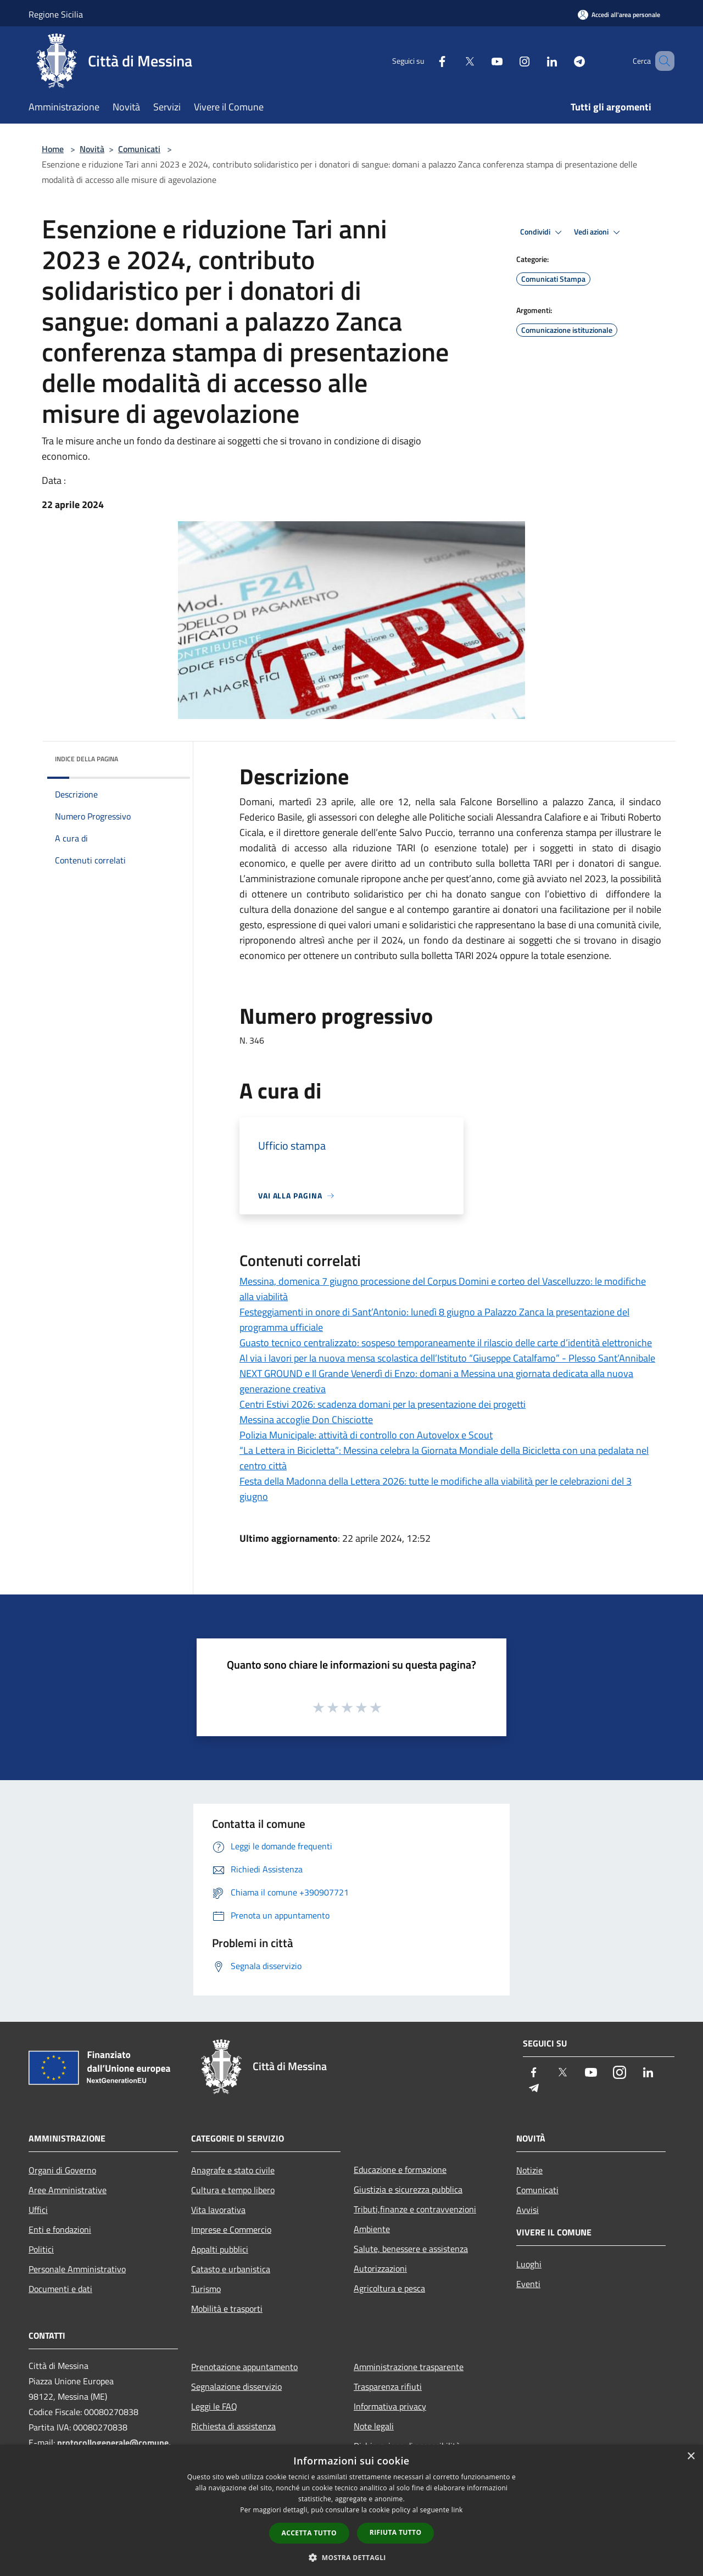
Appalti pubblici (219, 2249)
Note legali (374, 2426)
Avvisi (527, 2209)
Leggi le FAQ (214, 2406)
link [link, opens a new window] (457, 2509)
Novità (92, 148)
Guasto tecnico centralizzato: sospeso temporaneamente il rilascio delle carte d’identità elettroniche (445, 1342)
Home (53, 148)
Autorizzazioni (380, 2268)
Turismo (206, 2288)
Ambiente (372, 2228)
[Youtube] (481, 60)
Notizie (529, 2170)
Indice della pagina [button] (86, 759)
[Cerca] (661, 61)
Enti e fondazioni (60, 2229)
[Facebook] (426, 60)
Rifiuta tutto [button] (396, 2532)
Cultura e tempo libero (233, 2189)
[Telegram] (563, 60)
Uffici (38, 2209)
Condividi (542, 232)
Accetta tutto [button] (309, 2533)
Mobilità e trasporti (227, 2308)
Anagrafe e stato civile (233, 2170)
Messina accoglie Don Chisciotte (306, 1419)
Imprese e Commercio (231, 2229)
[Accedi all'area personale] (618, 14)
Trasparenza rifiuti (388, 2386)
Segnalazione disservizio (236, 2386)
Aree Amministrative (68, 2189)
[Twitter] (454, 60)
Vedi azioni (598, 232)
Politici (41, 2249)
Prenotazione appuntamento (244, 2366)
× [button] (691, 2456)
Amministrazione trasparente (409, 2366)
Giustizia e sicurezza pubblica (408, 2189)
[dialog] (351, 2510)
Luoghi (529, 2264)
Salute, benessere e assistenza (411, 2248)
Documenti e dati (60, 2288)
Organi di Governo (62, 2170)
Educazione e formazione (400, 2169)
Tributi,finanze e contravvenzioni (415, 2209)
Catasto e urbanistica (230, 2269)
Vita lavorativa (218, 2209)
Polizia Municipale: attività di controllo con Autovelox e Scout (366, 1435)
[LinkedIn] (536, 60)
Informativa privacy (390, 2406)
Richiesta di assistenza (233, 2426)
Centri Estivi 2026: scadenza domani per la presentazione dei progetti (382, 1404)
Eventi (528, 2283)
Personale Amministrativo (77, 2269)
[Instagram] (509, 60)
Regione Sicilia (56, 14)
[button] (351, 2557)
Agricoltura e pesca (389, 2288)
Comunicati (139, 148)
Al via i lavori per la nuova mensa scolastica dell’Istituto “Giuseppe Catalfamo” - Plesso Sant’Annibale (447, 1358)
